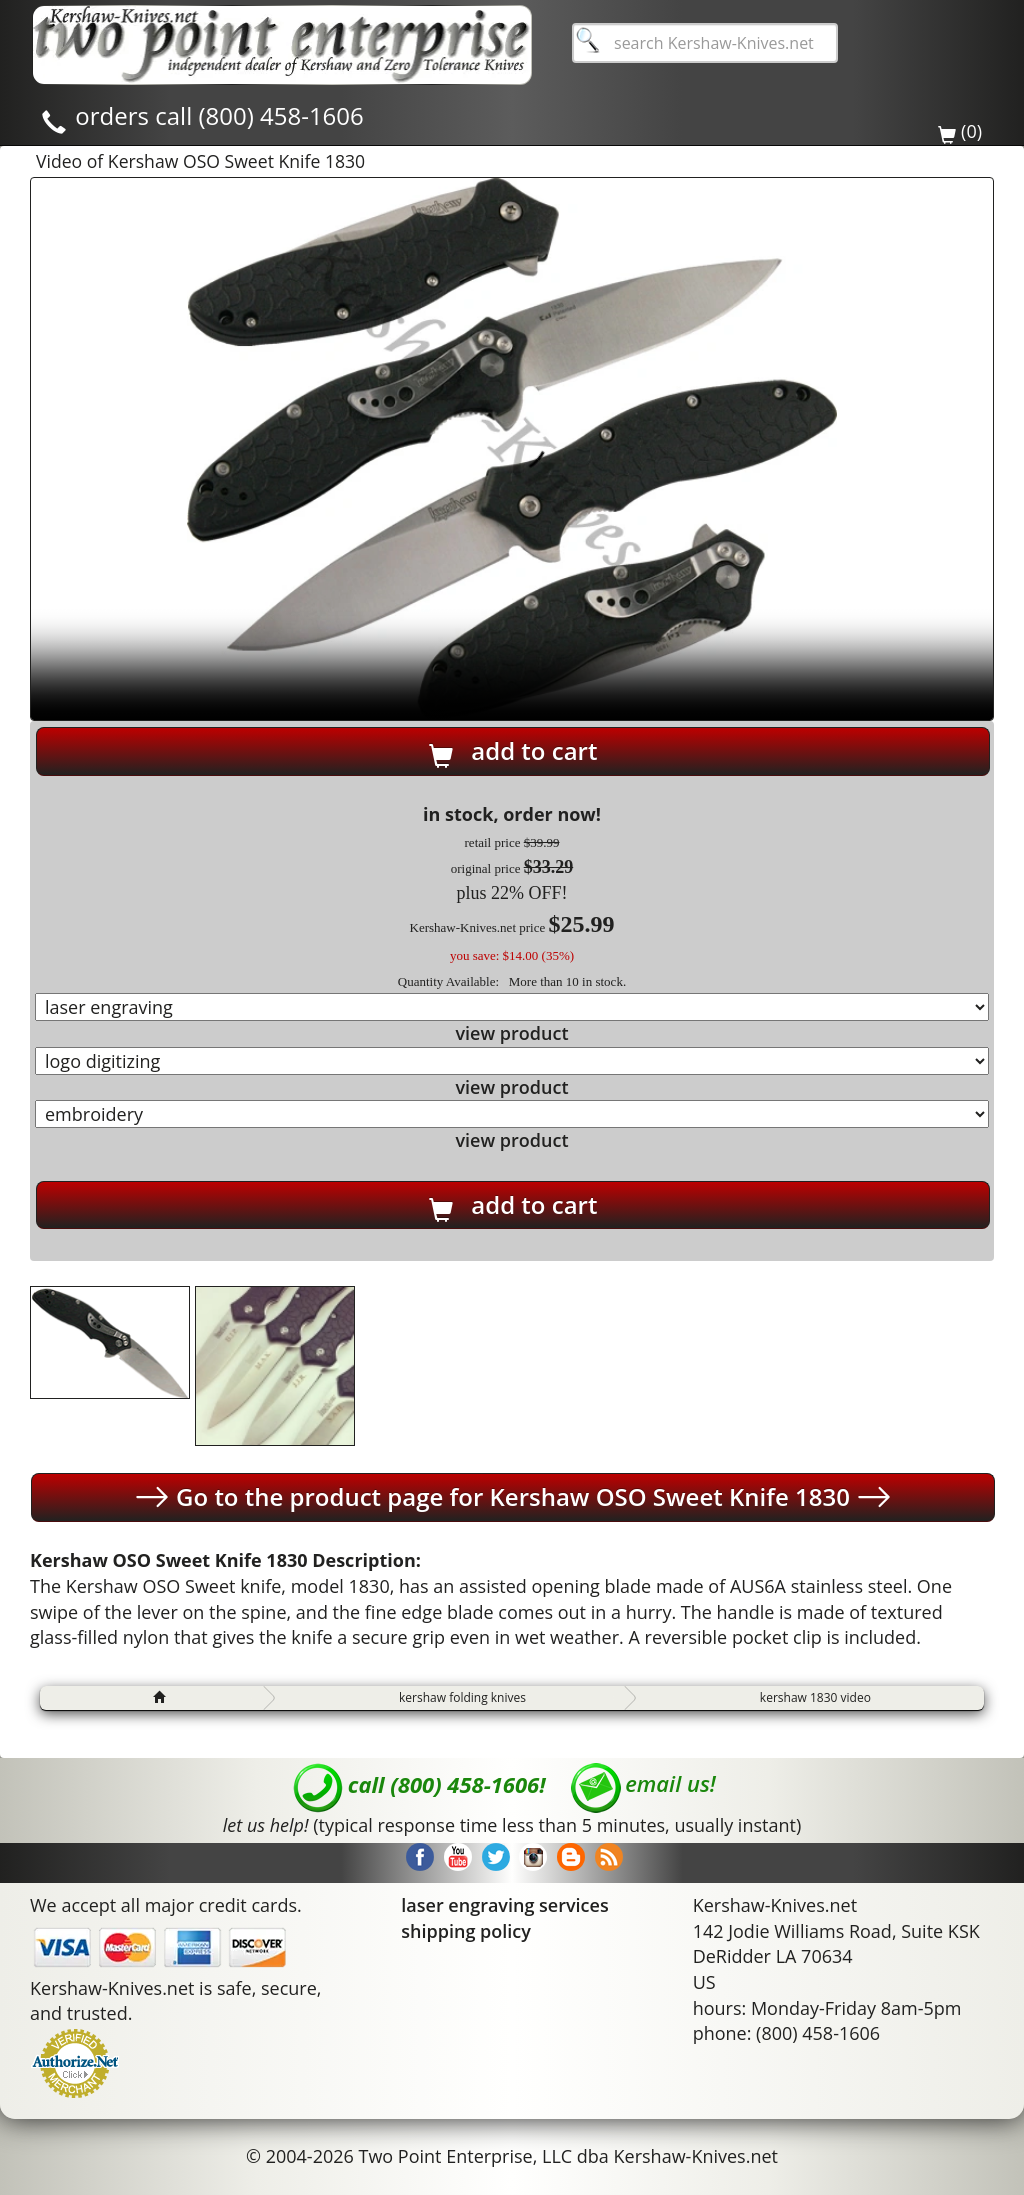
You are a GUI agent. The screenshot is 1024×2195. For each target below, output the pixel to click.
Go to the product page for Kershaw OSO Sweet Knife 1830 (513, 1497)
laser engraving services (504, 1905)
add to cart (513, 751)
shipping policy (466, 1931)
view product (511, 1033)
